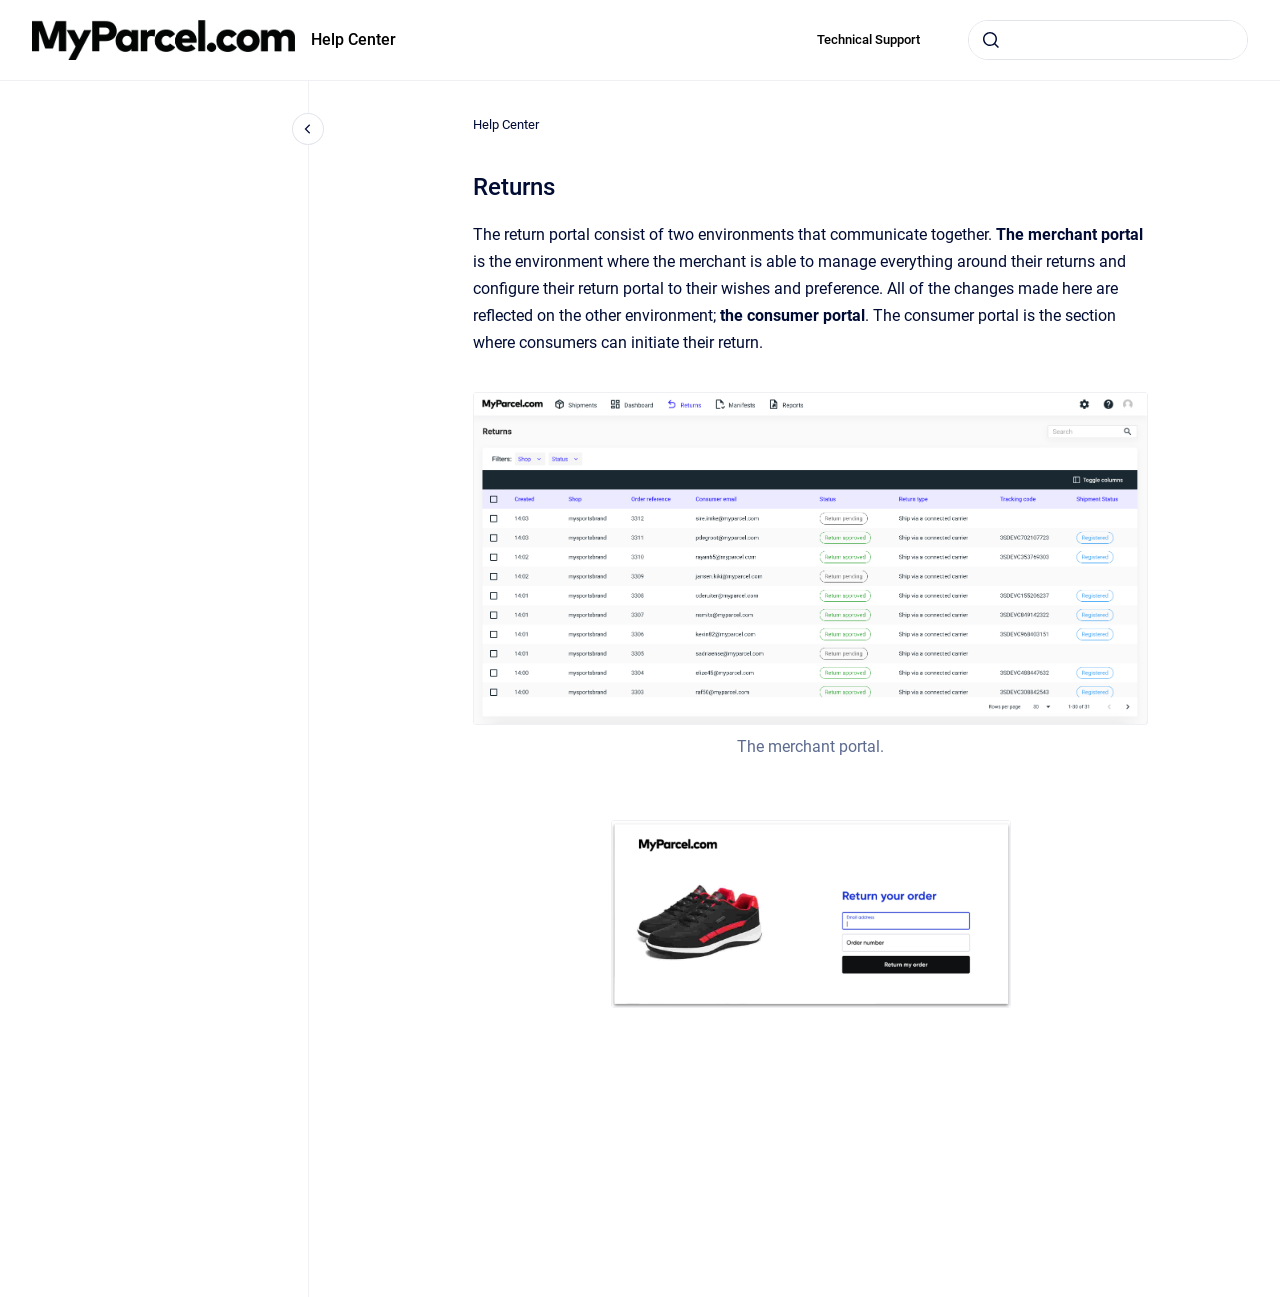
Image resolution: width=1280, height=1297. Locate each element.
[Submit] (991, 40)
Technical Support (868, 39)
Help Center (353, 39)
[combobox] (1108, 40)
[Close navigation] (308, 129)
